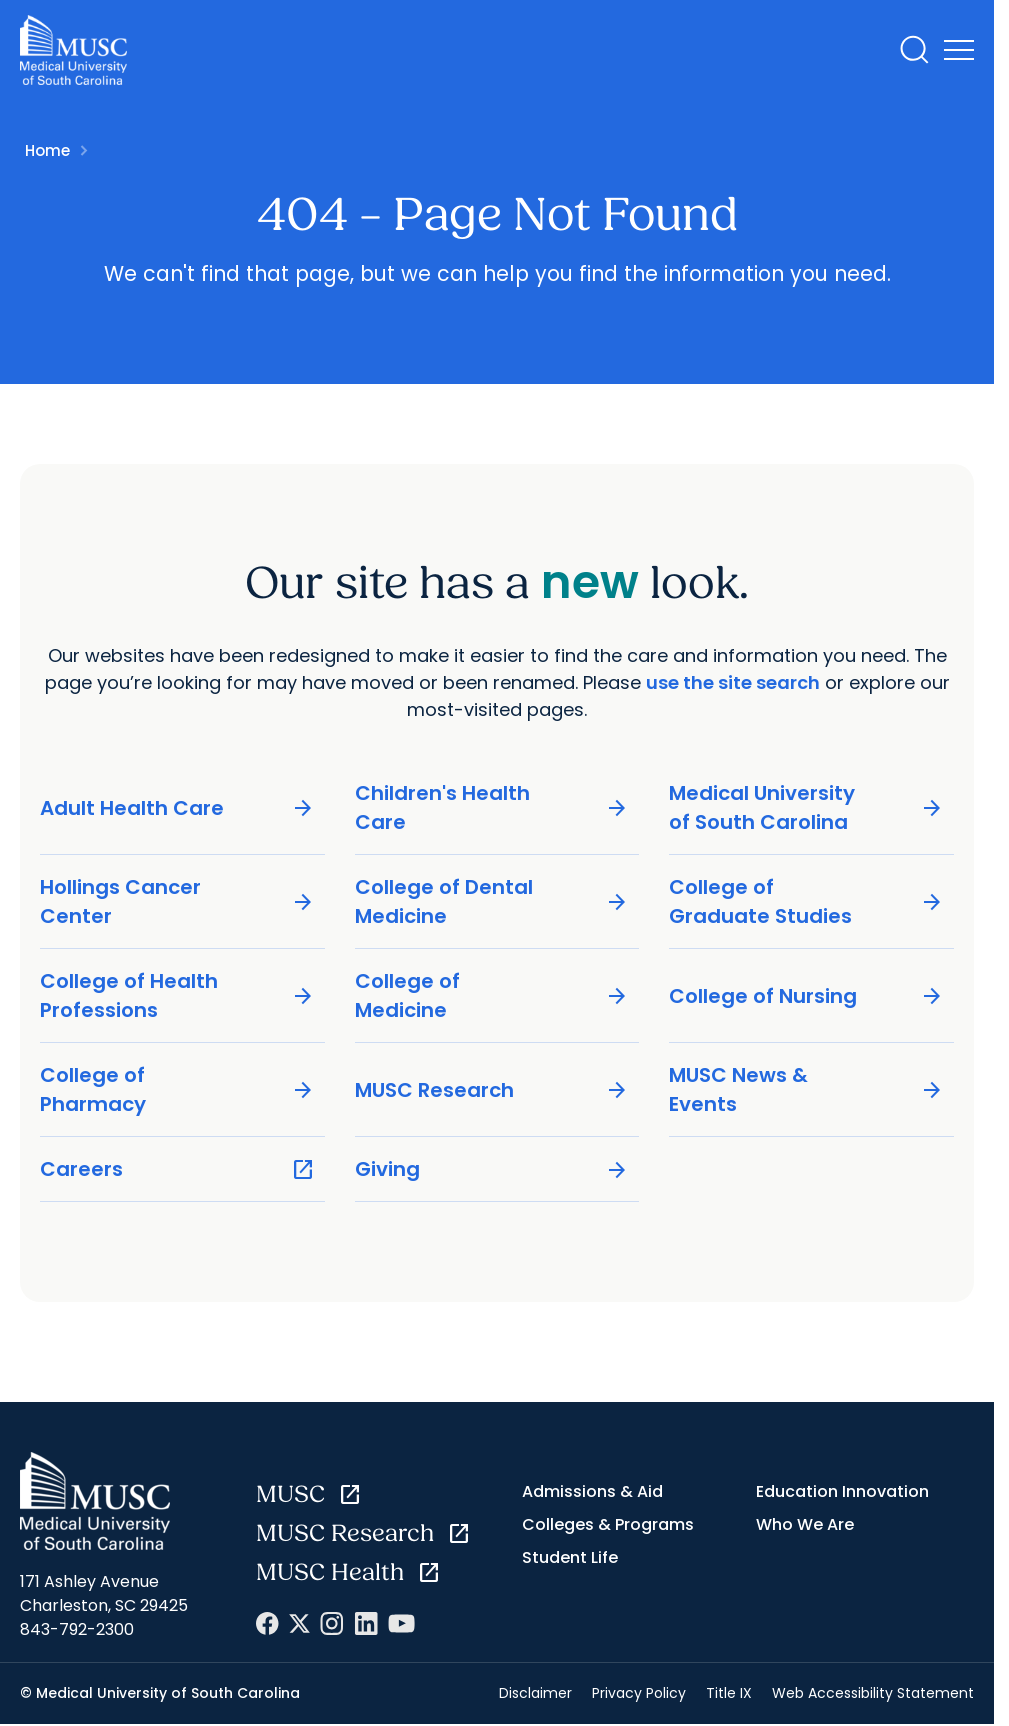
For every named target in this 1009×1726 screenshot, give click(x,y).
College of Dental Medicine (492, 901)
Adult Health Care (177, 808)
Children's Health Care (492, 807)
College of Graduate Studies (806, 901)
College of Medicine (492, 995)
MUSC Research (492, 1090)
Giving (492, 1169)
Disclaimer (535, 1693)
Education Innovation (842, 1491)
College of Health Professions (177, 995)
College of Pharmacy (177, 1089)
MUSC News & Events (806, 1089)
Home (47, 150)
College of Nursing (806, 996)
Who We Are (805, 1524)
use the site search (733, 682)
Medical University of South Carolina (806, 807)
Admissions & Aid (592, 1491)
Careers (177, 1169)
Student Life (570, 1557)
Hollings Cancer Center (177, 901)
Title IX (729, 1693)
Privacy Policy (639, 1693)
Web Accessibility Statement (873, 1693)
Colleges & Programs (608, 1524)
